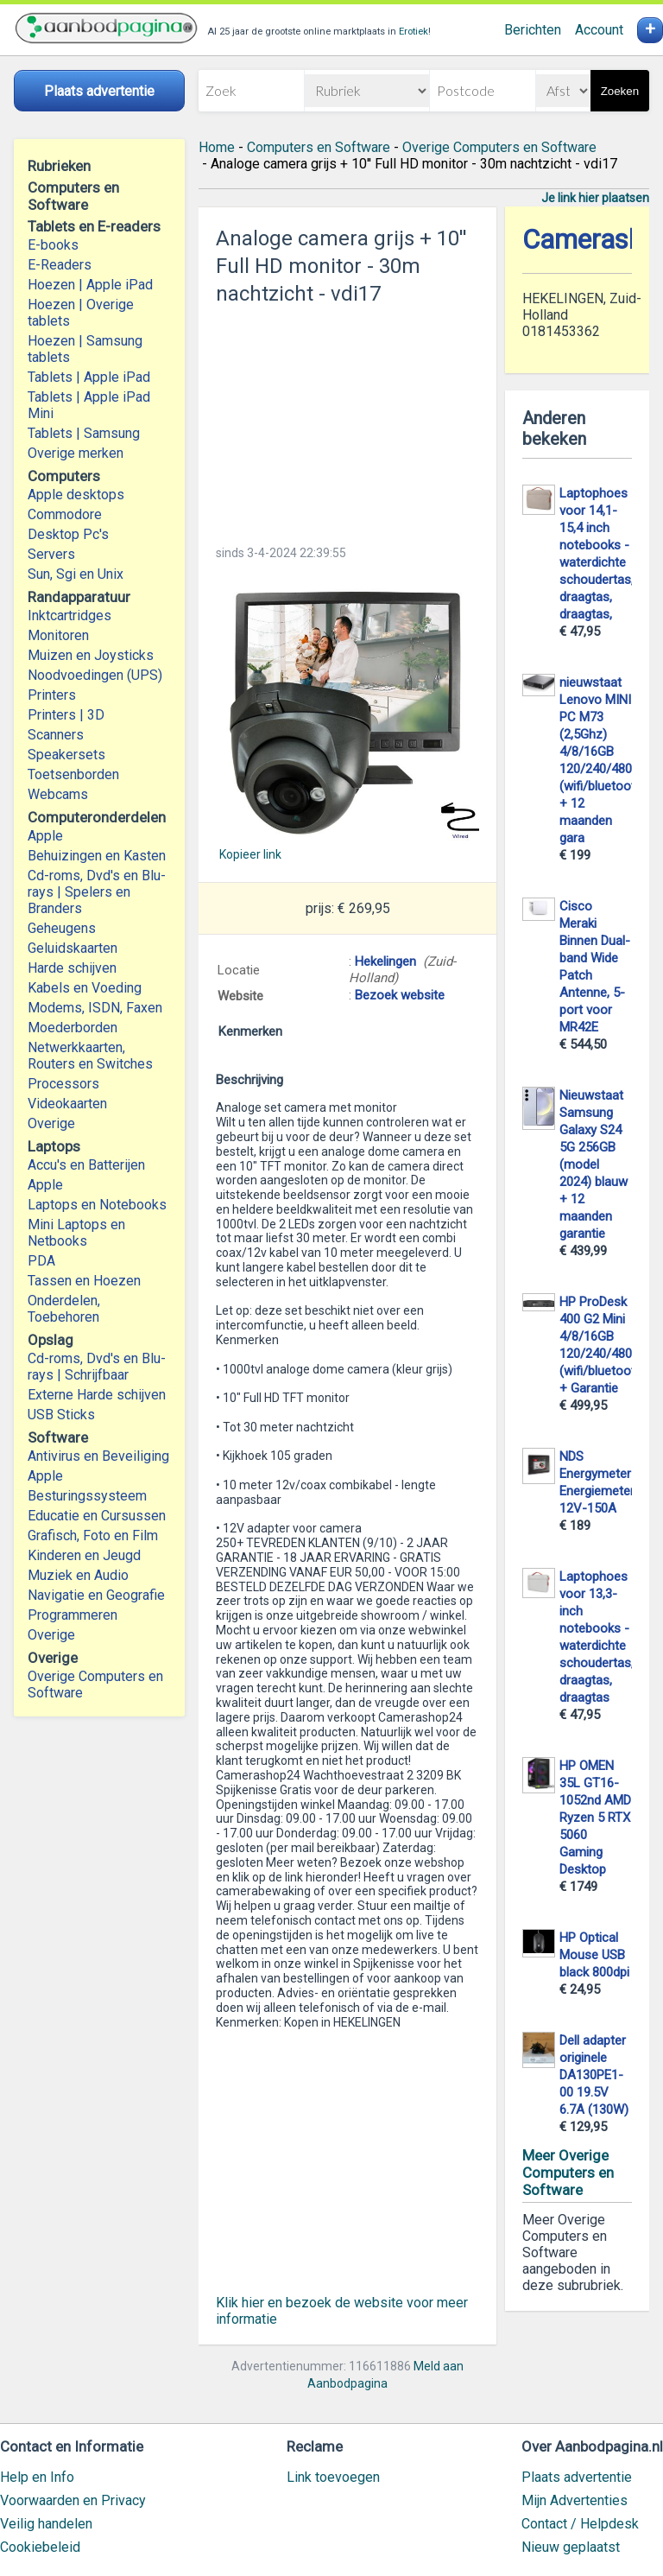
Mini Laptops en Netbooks (76, 1232)
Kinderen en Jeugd (84, 1555)
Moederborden (72, 1027)
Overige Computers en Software (95, 1684)
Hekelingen (385, 961)
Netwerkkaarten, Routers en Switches (90, 1055)
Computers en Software (318, 147)
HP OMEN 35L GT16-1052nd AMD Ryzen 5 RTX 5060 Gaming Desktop (595, 1817)
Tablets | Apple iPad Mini (89, 405)
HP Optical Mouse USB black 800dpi (594, 1955)
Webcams (58, 794)
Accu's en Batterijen (86, 1165)
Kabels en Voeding (85, 988)
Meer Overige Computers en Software (568, 2172)
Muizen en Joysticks (91, 655)
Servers (51, 554)
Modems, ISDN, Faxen (95, 1007)
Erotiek (413, 31)
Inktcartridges (69, 615)
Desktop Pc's (68, 534)
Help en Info (37, 2477)
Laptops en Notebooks (97, 1204)
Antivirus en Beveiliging (98, 1456)
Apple (45, 836)
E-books (53, 245)
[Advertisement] (347, 420)
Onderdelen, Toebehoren (64, 1308)
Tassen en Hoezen (84, 1280)
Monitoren (58, 635)
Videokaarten (67, 1103)
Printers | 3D (66, 715)
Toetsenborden (73, 774)
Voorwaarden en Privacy (73, 2500)
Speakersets (66, 754)
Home (217, 147)
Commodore (65, 514)
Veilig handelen (46, 2524)
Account (599, 30)
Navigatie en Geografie (96, 1595)
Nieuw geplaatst (570, 2547)
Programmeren (72, 1615)
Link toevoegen (333, 2477)
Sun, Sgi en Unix (75, 574)
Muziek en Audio (78, 1575)
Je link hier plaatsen (595, 198)
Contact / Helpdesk (580, 2524)
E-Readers (60, 265)
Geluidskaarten (72, 948)
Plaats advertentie (576, 2477)
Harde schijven (72, 968)
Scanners (56, 734)
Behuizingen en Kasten (97, 855)
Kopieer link (250, 854)
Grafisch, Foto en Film (93, 1535)
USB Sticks (61, 1414)
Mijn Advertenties (574, 2500)
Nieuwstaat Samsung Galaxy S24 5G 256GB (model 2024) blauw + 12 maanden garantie (593, 1164)
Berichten (532, 30)
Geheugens (62, 928)
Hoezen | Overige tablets (81, 312)
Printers (52, 695)
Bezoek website (400, 995)
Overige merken (75, 453)
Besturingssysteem (87, 1496)
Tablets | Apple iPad (89, 377)
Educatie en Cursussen (97, 1515)
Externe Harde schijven (97, 1394)
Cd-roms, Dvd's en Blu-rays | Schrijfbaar (97, 1366)
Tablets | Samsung (84, 433)
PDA (41, 1261)
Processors (63, 1083)
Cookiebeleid (40, 2547)
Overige (51, 1123)
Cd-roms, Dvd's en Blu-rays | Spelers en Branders (97, 892)
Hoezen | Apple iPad (90, 284)
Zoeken (620, 91)
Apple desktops (76, 494)
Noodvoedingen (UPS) (95, 675)
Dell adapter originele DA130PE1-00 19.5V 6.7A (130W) (593, 2075)
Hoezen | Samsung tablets (85, 349)
